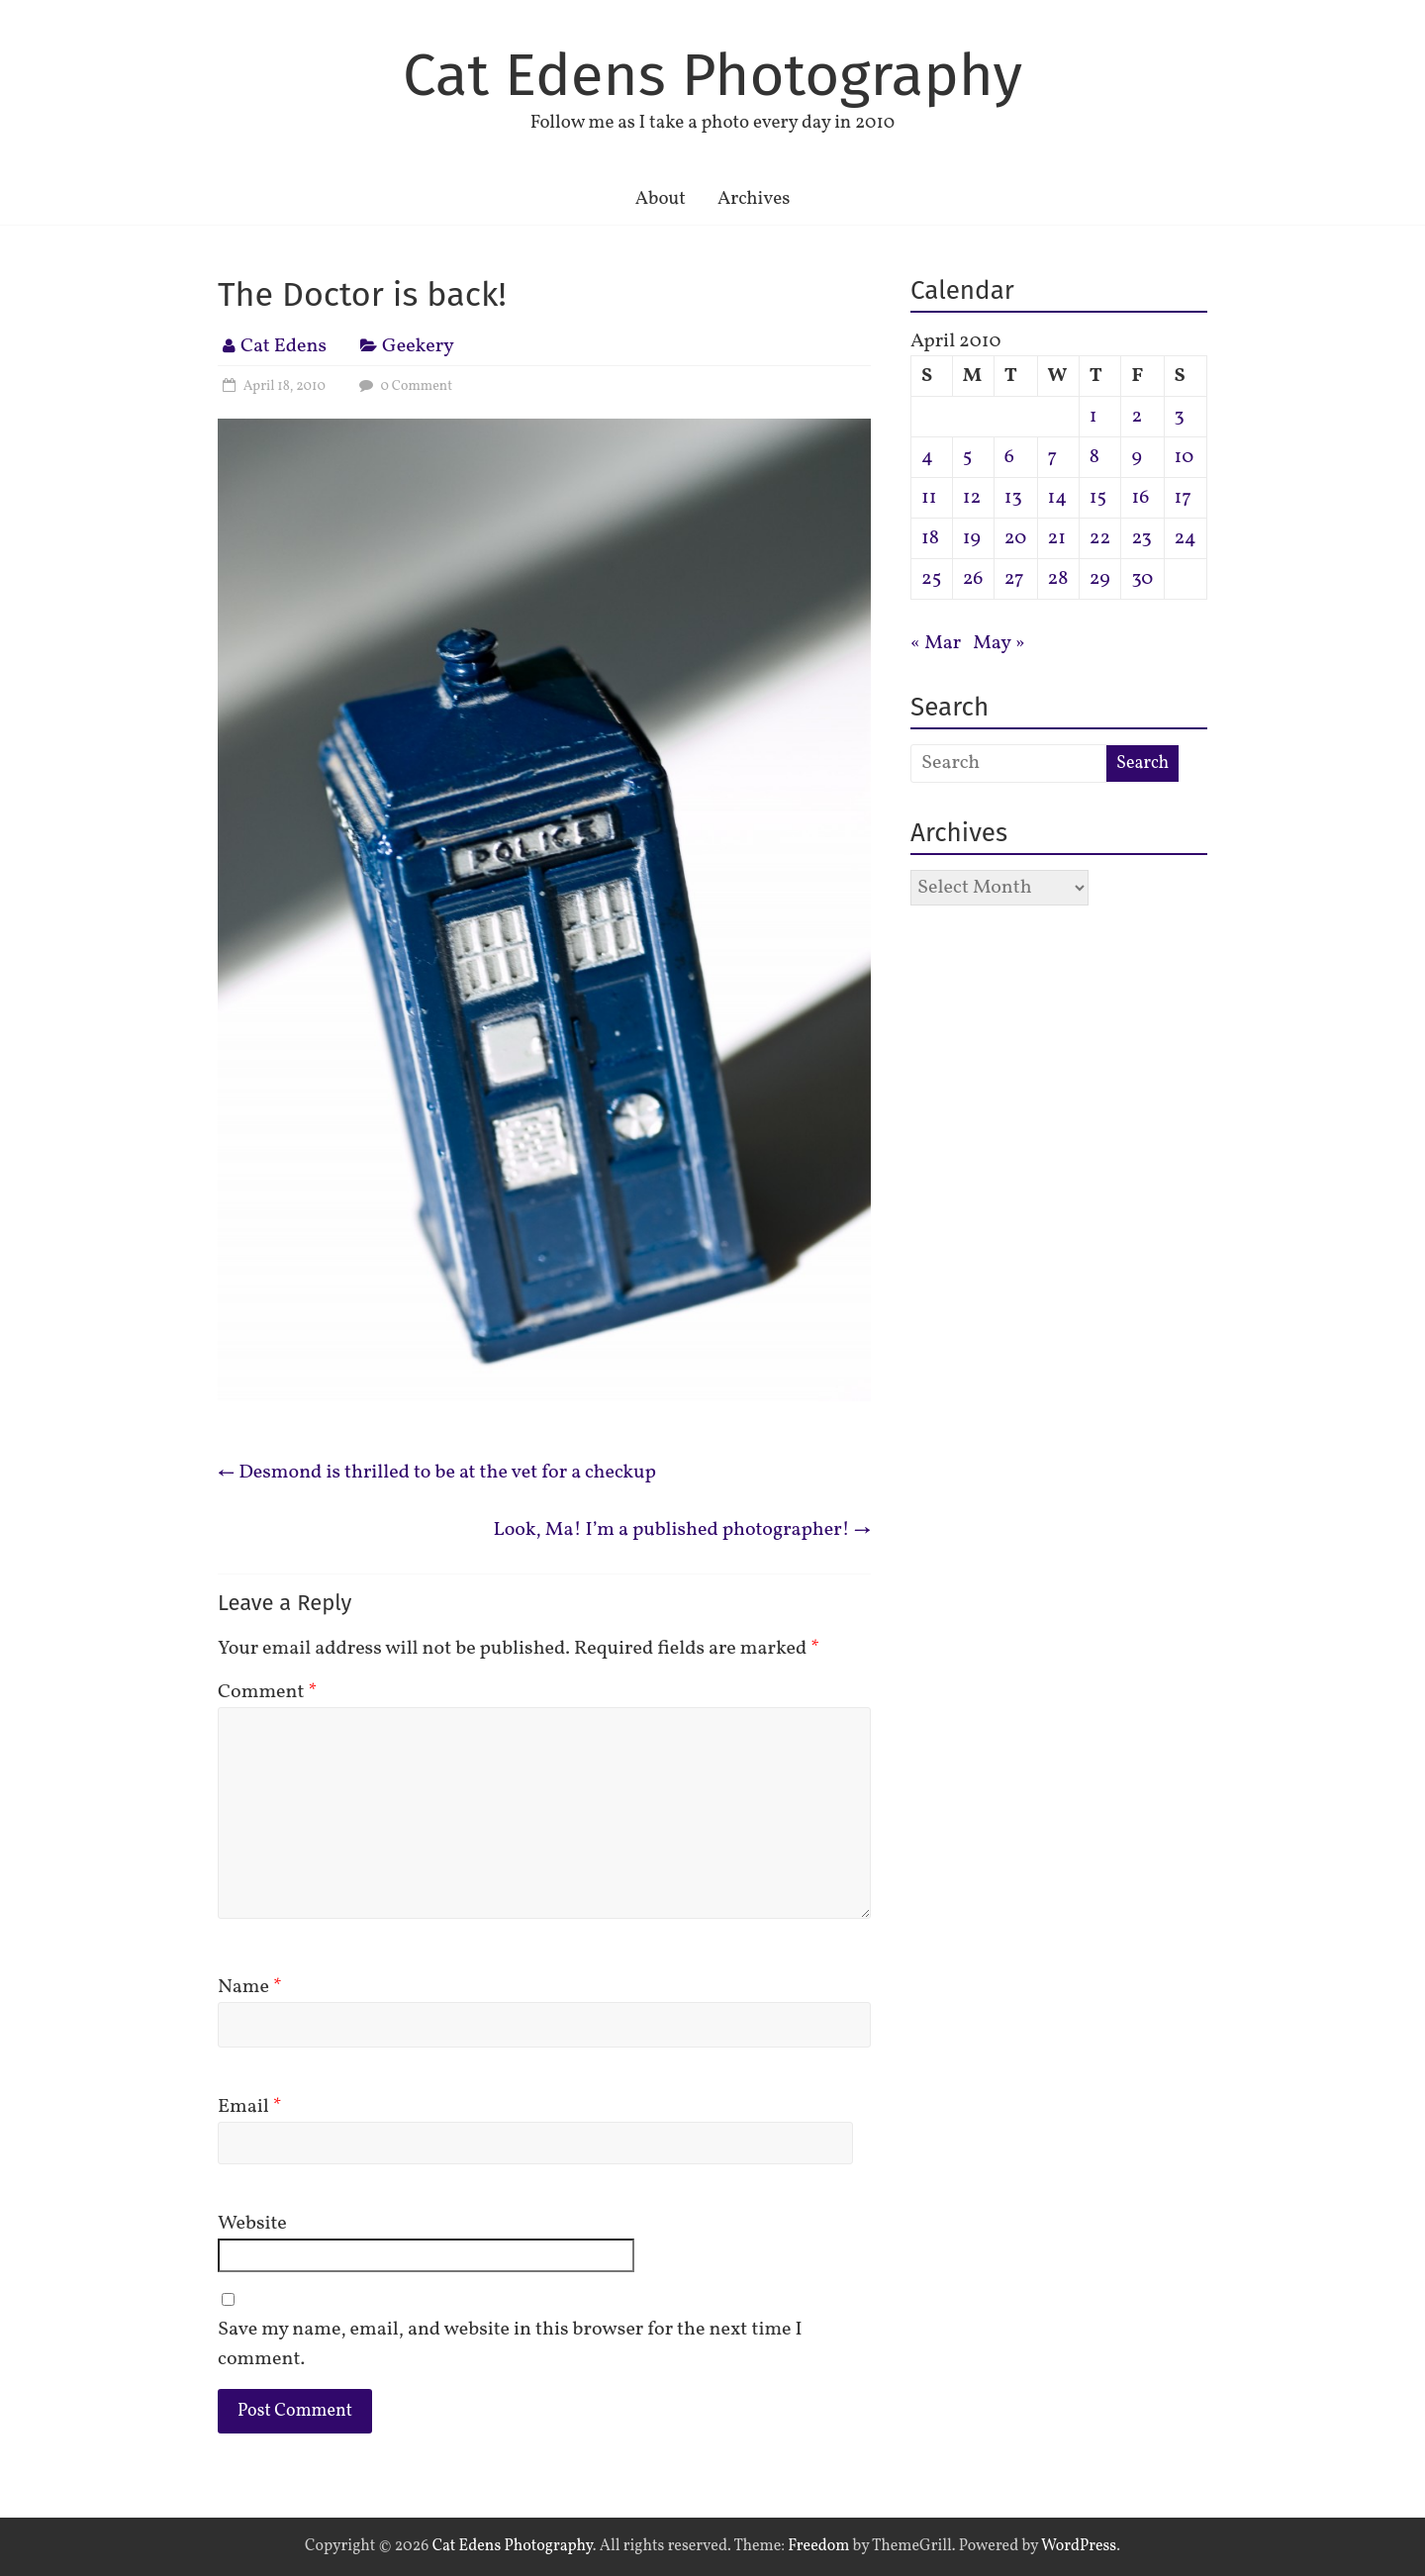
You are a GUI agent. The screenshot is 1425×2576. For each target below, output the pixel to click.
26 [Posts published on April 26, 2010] (973, 579)
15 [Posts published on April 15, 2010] (1098, 498)
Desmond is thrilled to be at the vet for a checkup (437, 1472)
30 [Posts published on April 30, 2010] (1142, 579)
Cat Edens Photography (712, 75)
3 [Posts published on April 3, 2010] (1180, 416)
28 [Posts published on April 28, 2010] (1058, 579)
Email (250, 2107)
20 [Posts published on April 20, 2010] (1015, 538)
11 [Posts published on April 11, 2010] (929, 498)
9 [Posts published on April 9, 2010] (1136, 457)
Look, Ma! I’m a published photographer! (682, 1530)
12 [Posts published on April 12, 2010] (972, 498)
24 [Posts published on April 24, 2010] (1185, 538)
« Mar (935, 643)
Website (252, 2224)
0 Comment (403, 386)
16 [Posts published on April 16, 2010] (1140, 498)
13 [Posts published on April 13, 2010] (1013, 498)
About (660, 199)
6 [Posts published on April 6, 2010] (1009, 457)
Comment (267, 1692)
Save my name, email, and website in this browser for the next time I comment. (510, 2344)
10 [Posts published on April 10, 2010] (1184, 457)
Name (250, 1987)
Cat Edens (283, 346)
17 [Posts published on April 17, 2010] (1183, 498)
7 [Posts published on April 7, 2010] (1053, 457)
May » (999, 643)
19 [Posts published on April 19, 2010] (972, 538)
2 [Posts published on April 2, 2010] (1136, 416)
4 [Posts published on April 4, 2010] (927, 457)
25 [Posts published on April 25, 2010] (931, 579)
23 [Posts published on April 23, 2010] (1141, 538)
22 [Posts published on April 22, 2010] (1100, 538)
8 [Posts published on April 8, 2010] (1094, 457)
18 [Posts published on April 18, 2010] (930, 538)
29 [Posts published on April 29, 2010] (1100, 579)
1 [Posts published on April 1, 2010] (1093, 416)
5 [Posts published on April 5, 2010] (968, 457)
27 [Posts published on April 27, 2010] (1014, 579)
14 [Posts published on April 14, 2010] (1058, 498)
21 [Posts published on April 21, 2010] (1057, 538)
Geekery (418, 346)
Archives (753, 199)
